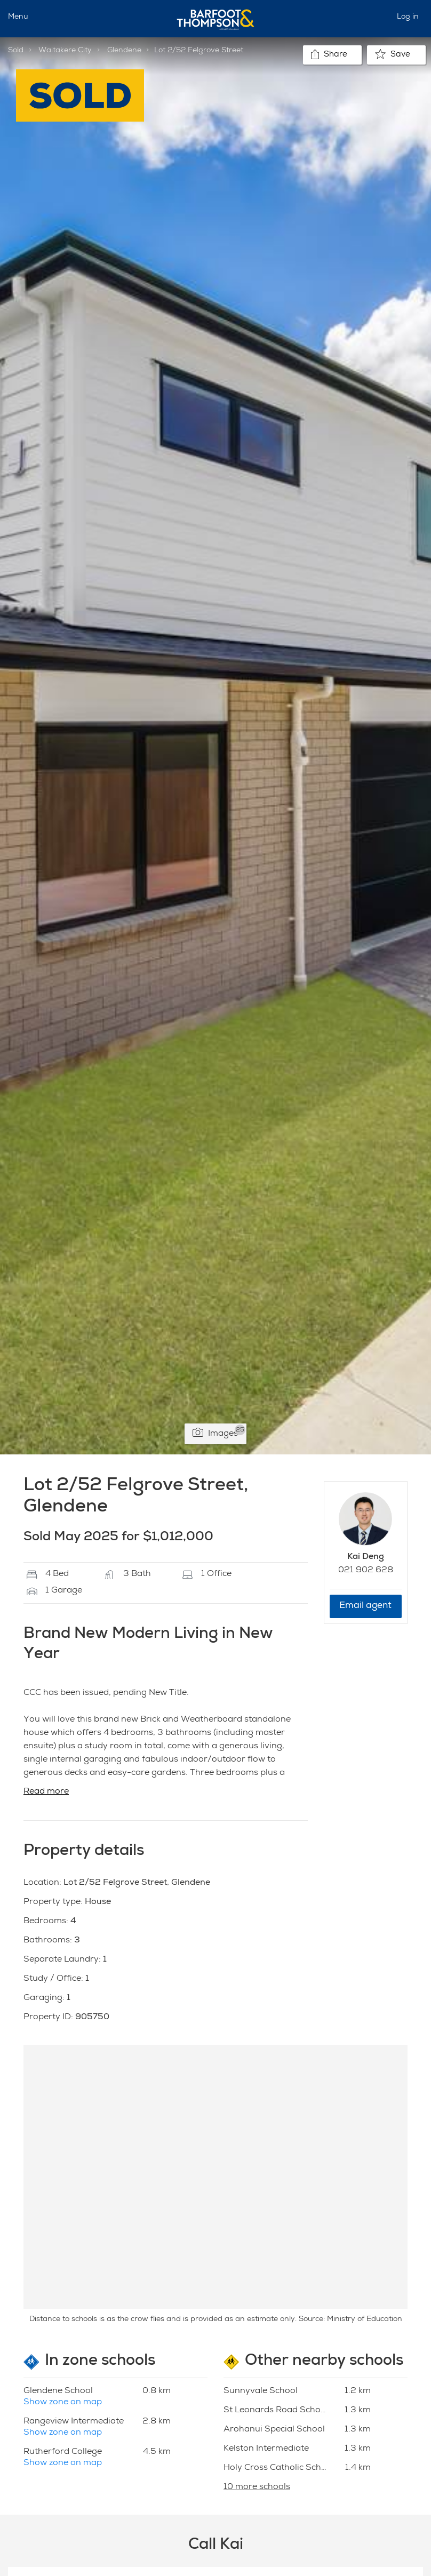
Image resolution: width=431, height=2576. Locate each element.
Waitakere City (65, 50)
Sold (15, 50)
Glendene (124, 50)
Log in (408, 17)
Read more (46, 1792)
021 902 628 (365, 1570)
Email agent (365, 1606)
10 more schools (257, 2487)
